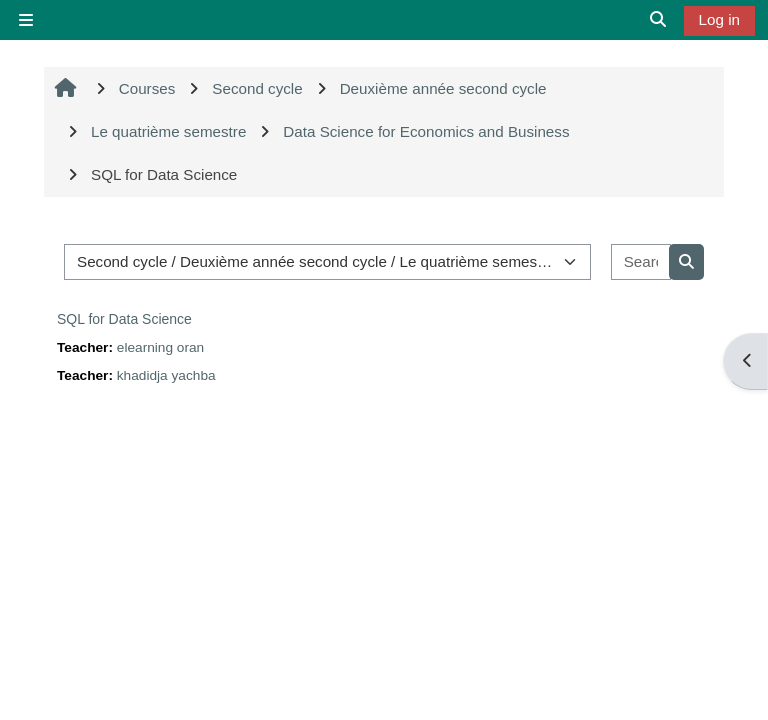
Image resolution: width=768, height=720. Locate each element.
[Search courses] (641, 262)
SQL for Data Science (124, 319)
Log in (719, 19)
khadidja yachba (166, 375)
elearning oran (160, 347)
